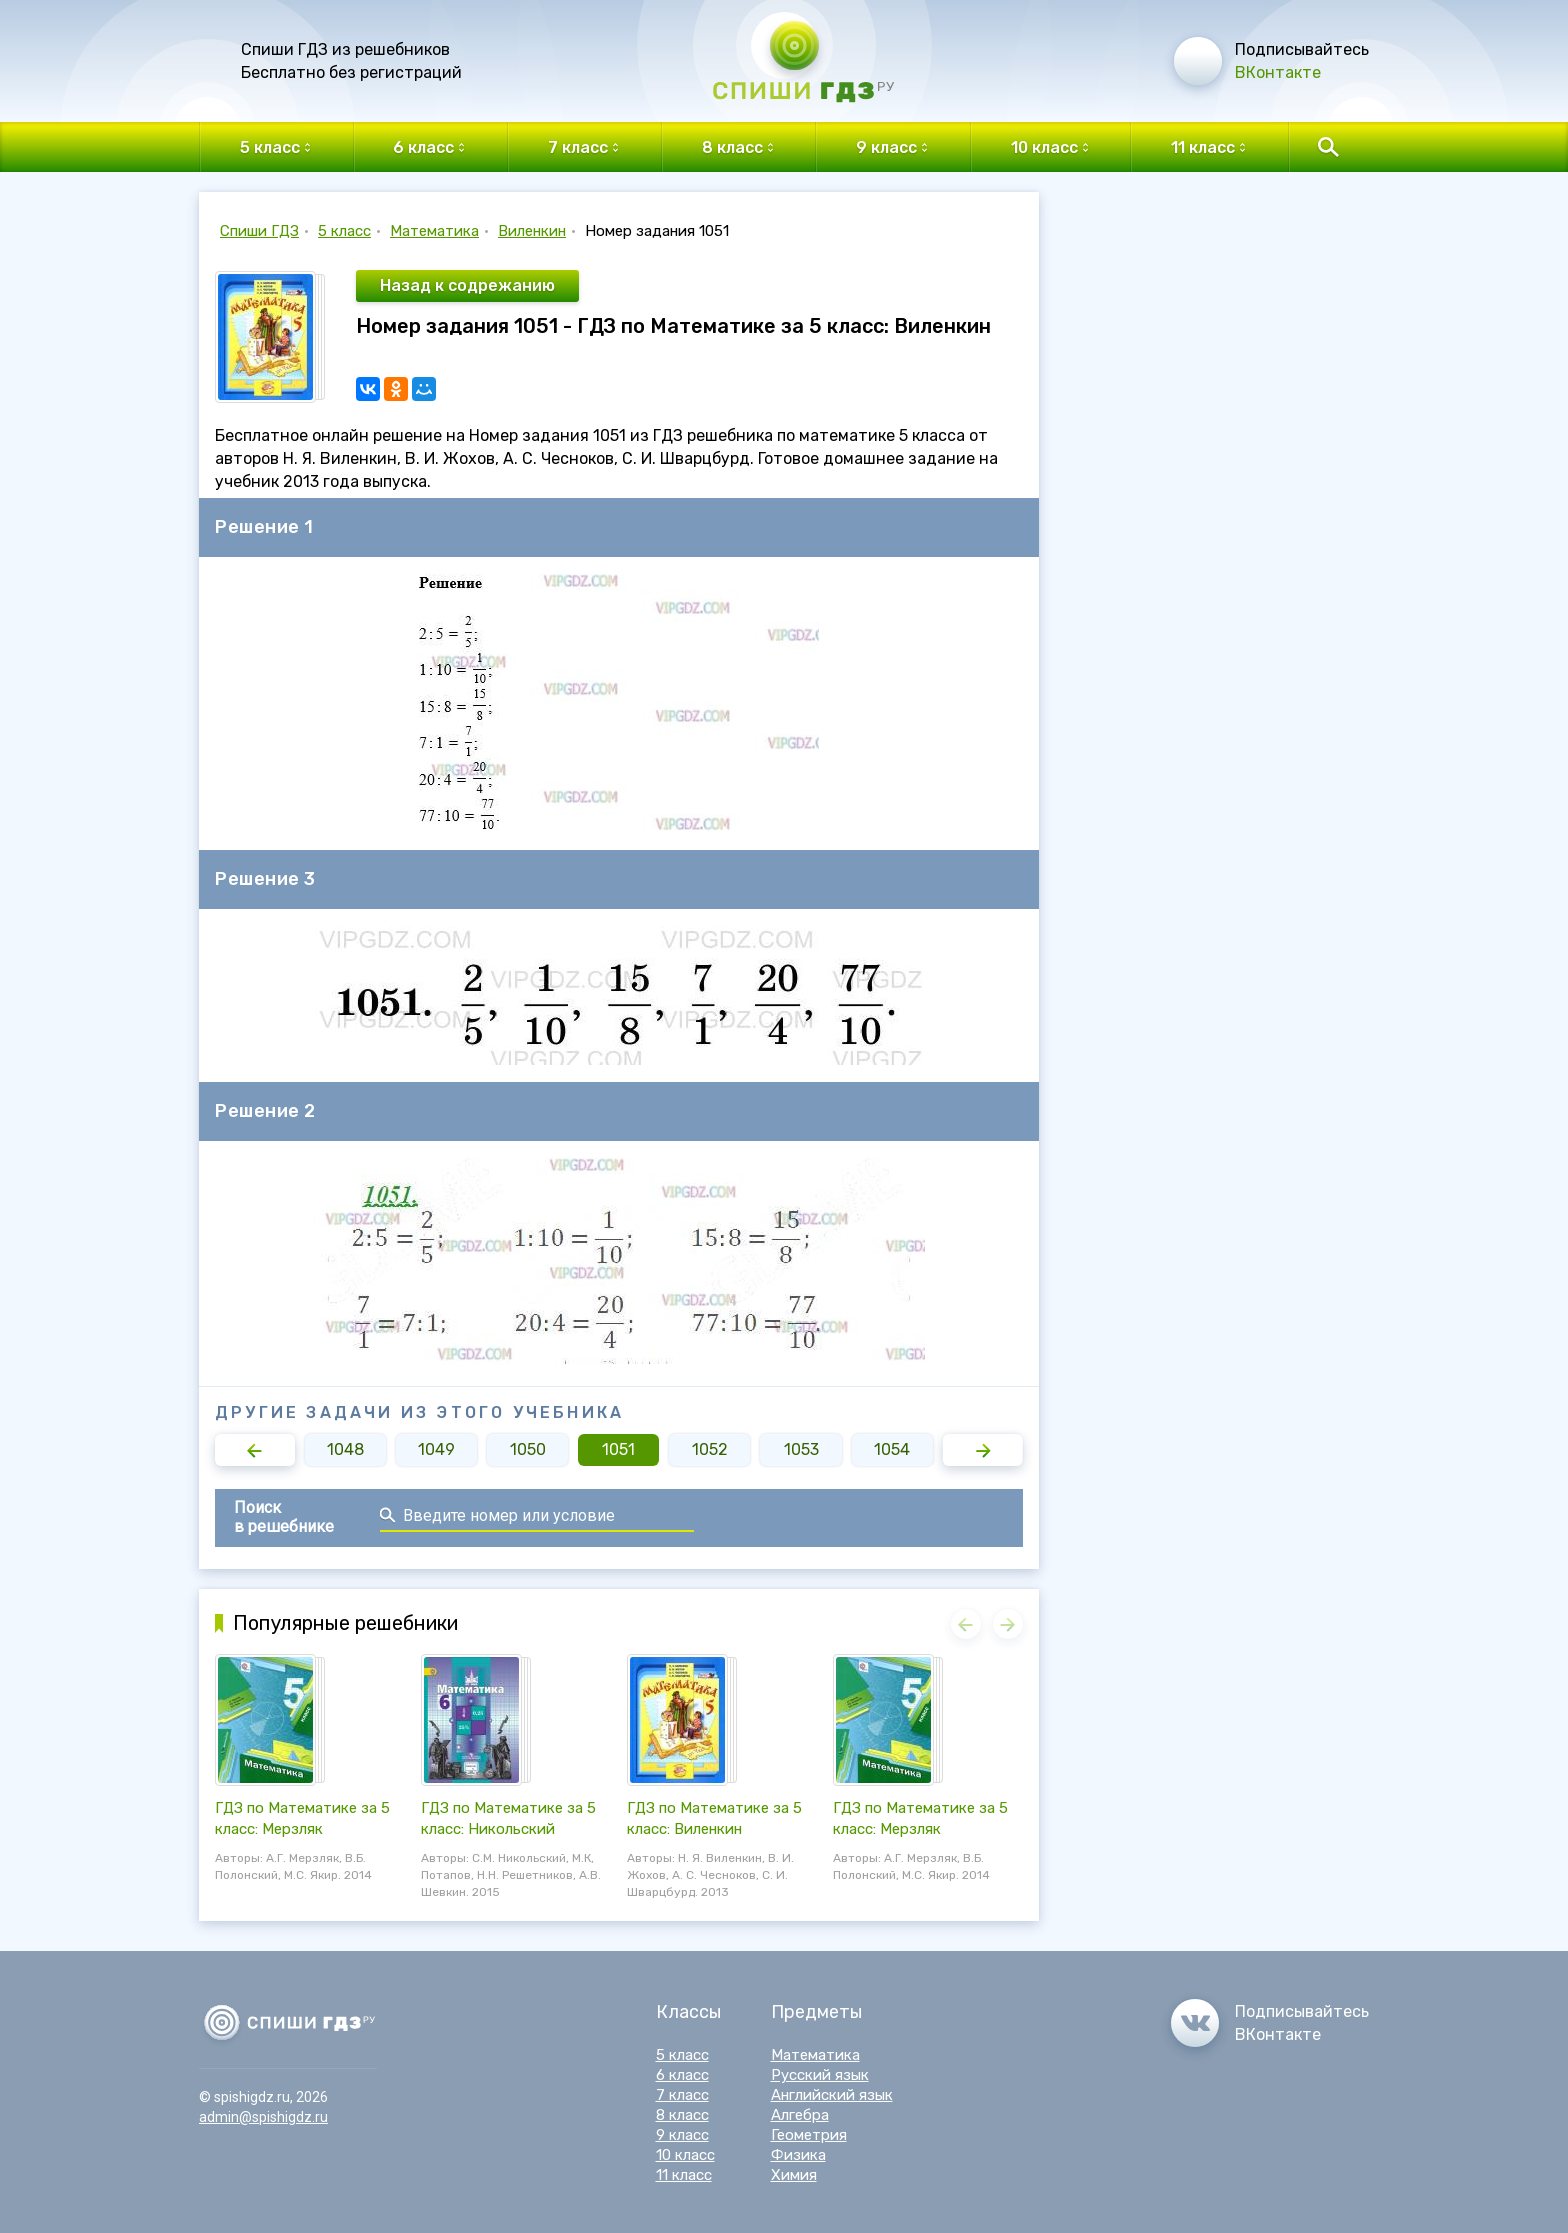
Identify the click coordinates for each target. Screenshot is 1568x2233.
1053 (801, 1449)
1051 (618, 1449)
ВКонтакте (1278, 72)
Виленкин (532, 231)
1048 (345, 1449)
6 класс (682, 2075)
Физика (798, 2155)
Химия (794, 2175)
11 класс (684, 2175)
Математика (434, 231)
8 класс (682, 2115)
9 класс (682, 2135)
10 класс (685, 2155)
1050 (528, 1449)
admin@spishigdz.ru (263, 2117)
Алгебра (800, 2115)
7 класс (682, 2095)
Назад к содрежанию (467, 285)
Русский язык (820, 2075)
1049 (436, 1449)
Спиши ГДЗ (259, 231)
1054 (892, 1449)
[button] (255, 1450)
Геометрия (809, 2135)
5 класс (344, 231)
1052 (710, 1449)
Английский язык (832, 2095)
